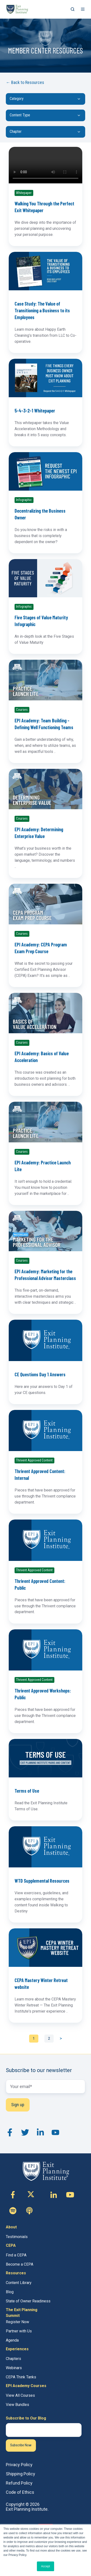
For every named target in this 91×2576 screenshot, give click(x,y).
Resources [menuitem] (16, 2273)
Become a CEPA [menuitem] (19, 2264)
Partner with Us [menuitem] (19, 2331)
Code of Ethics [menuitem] (20, 2492)
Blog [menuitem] (10, 2292)
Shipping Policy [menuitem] (20, 2473)
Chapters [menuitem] (13, 2358)
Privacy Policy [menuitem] (19, 2464)
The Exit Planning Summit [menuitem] (21, 2312)
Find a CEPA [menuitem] (16, 2255)
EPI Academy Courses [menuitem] (26, 2385)
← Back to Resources (25, 82)
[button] (72, 9)
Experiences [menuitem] (17, 2349)
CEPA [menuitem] (11, 2245)
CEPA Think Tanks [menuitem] (21, 2377)
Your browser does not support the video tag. (45, 165)
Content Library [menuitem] (19, 2282)
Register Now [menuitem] (17, 2322)
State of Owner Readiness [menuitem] (28, 2301)
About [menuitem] (11, 2227)
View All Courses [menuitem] (20, 2395)
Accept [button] (45, 2566)
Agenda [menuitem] (12, 2340)
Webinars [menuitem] (14, 2368)
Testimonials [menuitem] (17, 2236)
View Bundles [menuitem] (17, 2404)
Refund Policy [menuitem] (19, 2483)
